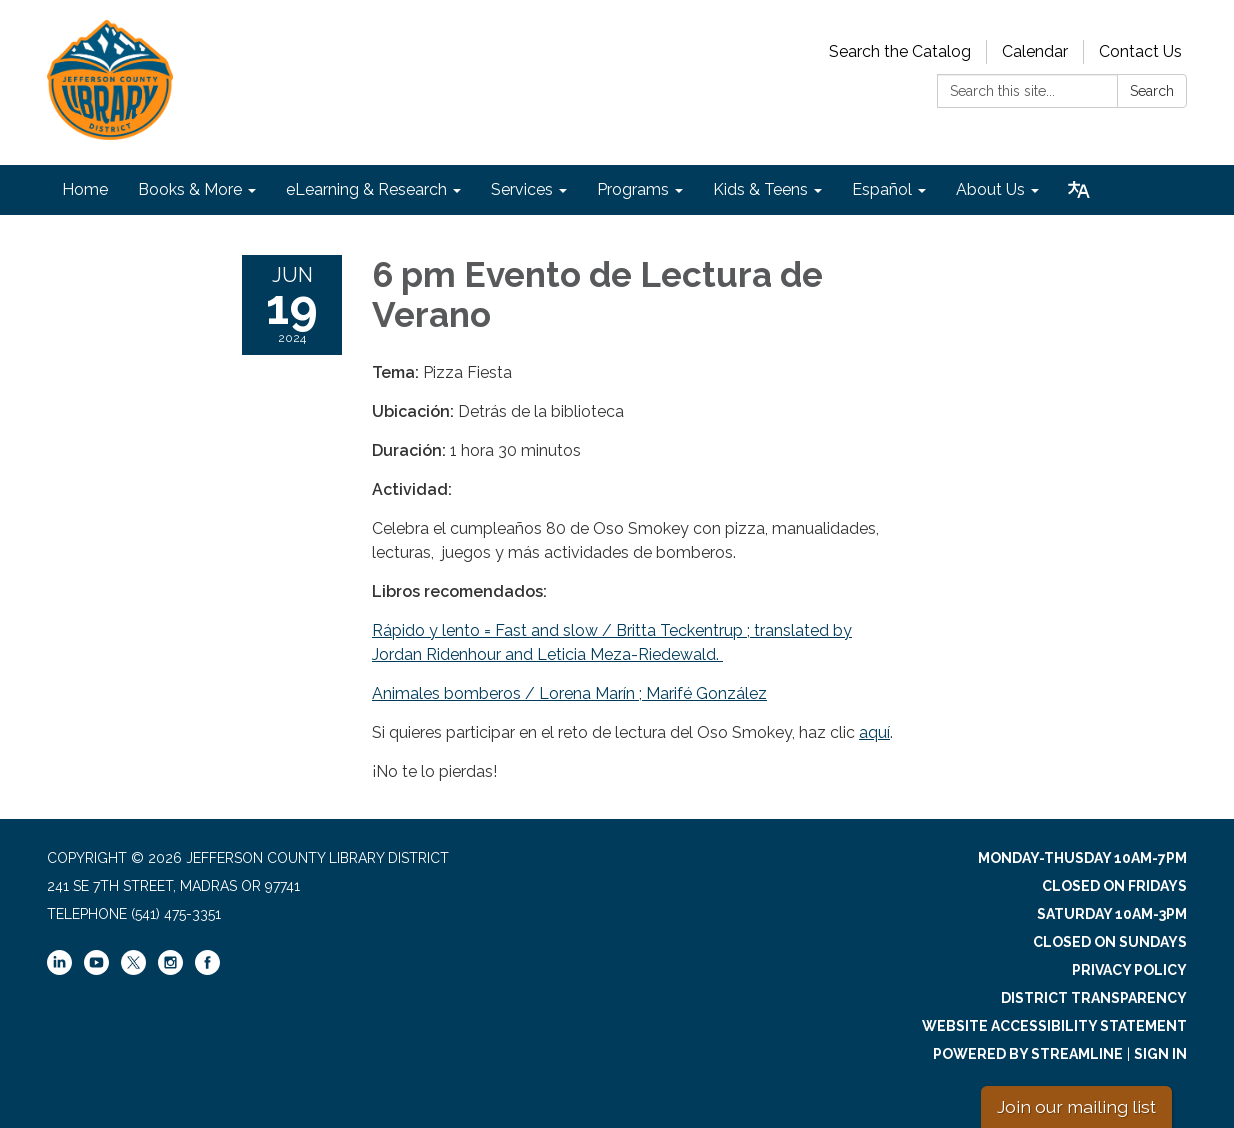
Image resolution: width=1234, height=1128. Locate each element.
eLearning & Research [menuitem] (366, 189)
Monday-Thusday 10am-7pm (1082, 858)
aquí (874, 732)
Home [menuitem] (85, 189)
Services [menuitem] (522, 189)
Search (1152, 91)
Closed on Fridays (1114, 886)
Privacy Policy (1129, 970)
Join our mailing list (1076, 1106)
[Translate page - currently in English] (1079, 190)
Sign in (1160, 1054)
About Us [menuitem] (990, 189)
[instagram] (170, 970)
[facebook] (207, 970)
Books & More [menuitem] (190, 189)
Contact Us (1140, 51)
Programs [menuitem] (633, 189)
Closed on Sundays (1110, 942)
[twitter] (133, 964)
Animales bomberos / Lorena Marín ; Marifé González (569, 693)
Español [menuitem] (882, 189)
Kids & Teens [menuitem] (760, 189)
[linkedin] (59, 970)
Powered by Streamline (1028, 1054)
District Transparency (1094, 998)
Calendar (1035, 51)
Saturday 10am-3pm (1112, 914)
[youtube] (96, 970)
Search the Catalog (900, 51)
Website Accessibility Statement (1054, 1026)
